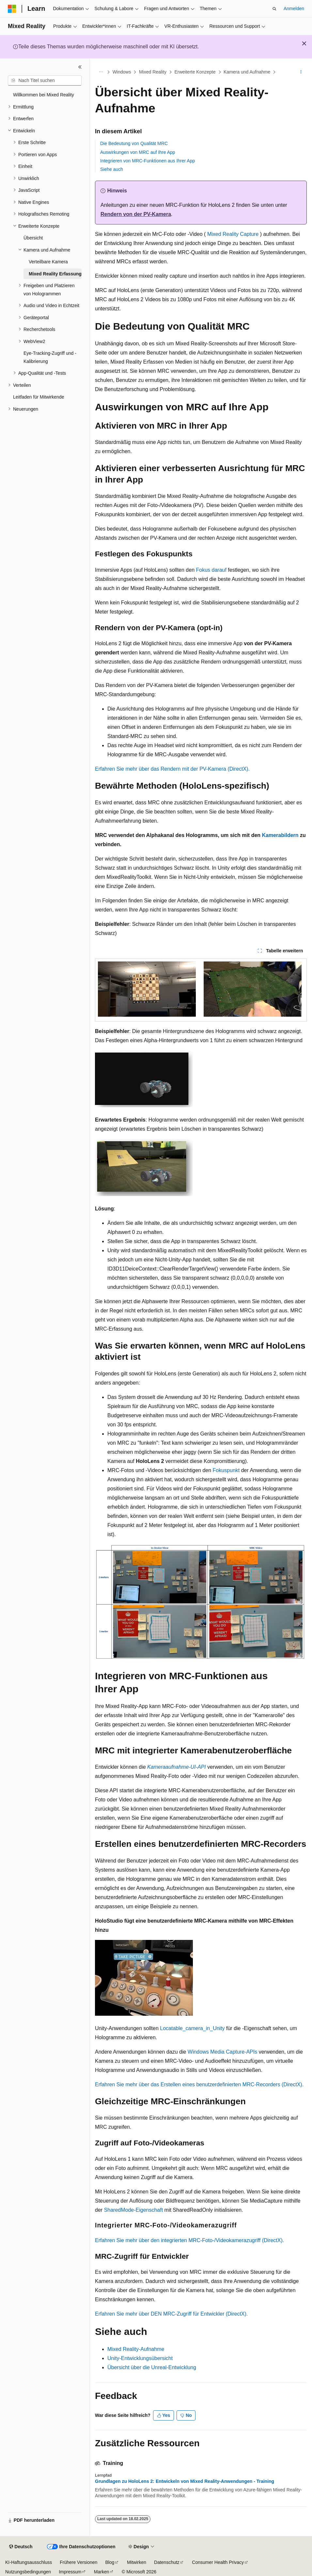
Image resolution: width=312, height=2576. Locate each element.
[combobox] (45, 80)
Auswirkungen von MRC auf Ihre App (137, 152)
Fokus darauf (211, 570)
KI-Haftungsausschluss (28, 2562)
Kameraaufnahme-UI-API (176, 1767)
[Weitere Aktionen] (301, 72)
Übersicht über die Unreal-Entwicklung (151, 2367)
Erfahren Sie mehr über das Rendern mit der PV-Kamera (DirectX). (172, 769)
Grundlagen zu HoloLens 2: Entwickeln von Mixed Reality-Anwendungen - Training (184, 2481)
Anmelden (294, 8)
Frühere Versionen (78, 2562)
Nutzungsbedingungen (28, 2571)
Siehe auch (111, 169)
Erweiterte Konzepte (194, 71)
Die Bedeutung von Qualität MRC (134, 143)
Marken (101, 2571)
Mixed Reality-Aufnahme (135, 2349)
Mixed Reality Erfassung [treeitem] (55, 273)
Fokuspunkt (226, 1470)
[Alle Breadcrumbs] (100, 72)
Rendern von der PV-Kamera (136, 214)
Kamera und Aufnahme (247, 71)
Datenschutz (166, 2562)
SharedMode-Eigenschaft (133, 2210)
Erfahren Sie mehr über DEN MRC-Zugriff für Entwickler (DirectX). (171, 2314)
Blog (109, 2562)
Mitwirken (136, 2562)
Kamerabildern (280, 835)
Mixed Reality (152, 71)
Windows (122, 71)
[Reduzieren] (80, 67)
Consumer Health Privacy (218, 2562)
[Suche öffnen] (274, 9)
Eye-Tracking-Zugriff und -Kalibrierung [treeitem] (49, 357)
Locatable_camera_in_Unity (192, 2028)
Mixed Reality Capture (232, 234)
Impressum (70, 2571)
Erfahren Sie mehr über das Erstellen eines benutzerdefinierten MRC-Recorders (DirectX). (199, 2084)
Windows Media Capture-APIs (222, 2052)
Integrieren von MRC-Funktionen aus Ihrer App (147, 160)
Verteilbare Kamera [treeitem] (48, 261)
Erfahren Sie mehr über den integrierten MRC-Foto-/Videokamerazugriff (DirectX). (189, 2240)
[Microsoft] (12, 9)
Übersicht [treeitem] (33, 237)
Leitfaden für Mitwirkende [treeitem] (38, 397)
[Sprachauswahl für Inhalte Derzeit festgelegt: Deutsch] (20, 2547)
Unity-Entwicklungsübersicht (140, 2358)
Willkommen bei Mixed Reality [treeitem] (43, 94)
